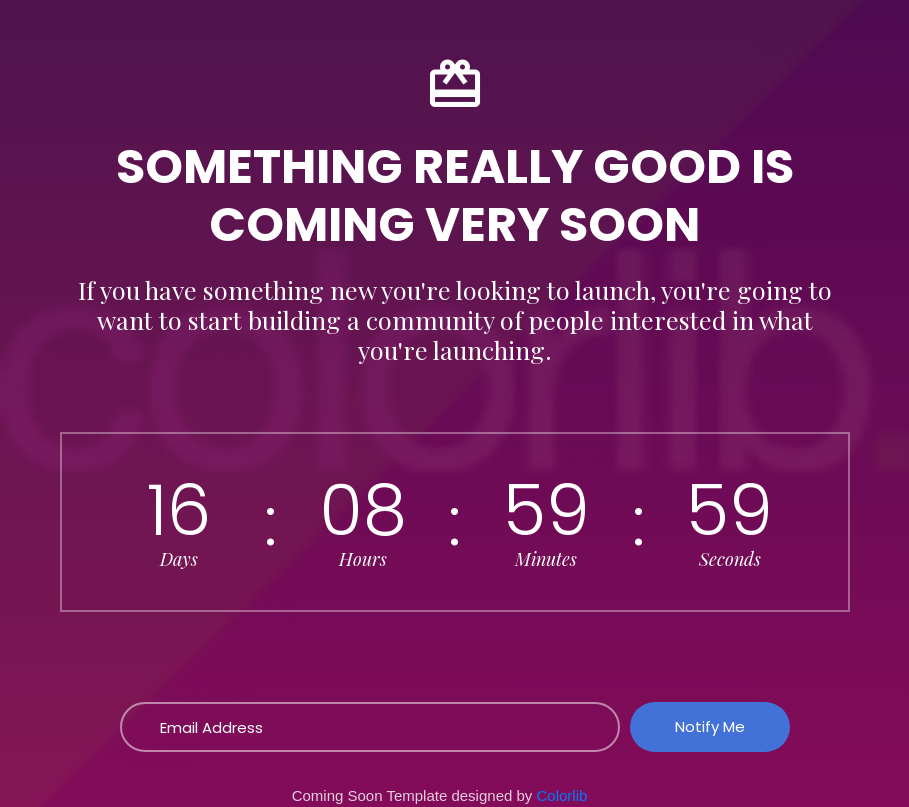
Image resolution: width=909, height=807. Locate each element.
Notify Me (710, 726)
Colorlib (562, 795)
